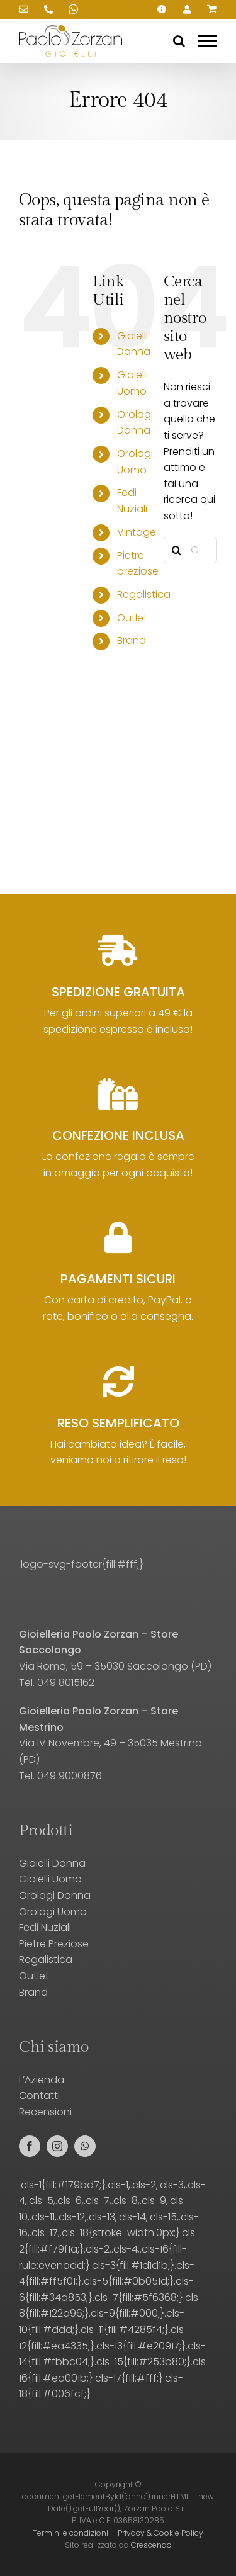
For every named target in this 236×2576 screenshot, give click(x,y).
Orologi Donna (55, 1895)
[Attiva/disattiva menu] (207, 41)
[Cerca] (177, 550)
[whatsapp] (85, 2146)
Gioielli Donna (52, 1863)
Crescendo (151, 2544)
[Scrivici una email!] (23, 9)
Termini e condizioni (70, 2533)
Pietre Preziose (54, 1944)
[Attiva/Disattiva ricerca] (179, 41)
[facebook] (29, 2146)
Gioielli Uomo (50, 1879)
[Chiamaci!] (48, 9)
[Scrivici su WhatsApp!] (73, 9)
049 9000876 (69, 1776)
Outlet (132, 617)
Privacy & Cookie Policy (160, 2533)
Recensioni (45, 2112)
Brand (131, 640)
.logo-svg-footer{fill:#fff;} (81, 1564)
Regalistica (144, 594)
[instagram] (57, 2146)
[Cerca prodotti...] (190, 550)
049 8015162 (65, 1682)
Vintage (136, 532)
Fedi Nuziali (45, 1927)
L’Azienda (41, 2080)
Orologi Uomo (53, 1911)
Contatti (39, 2095)
